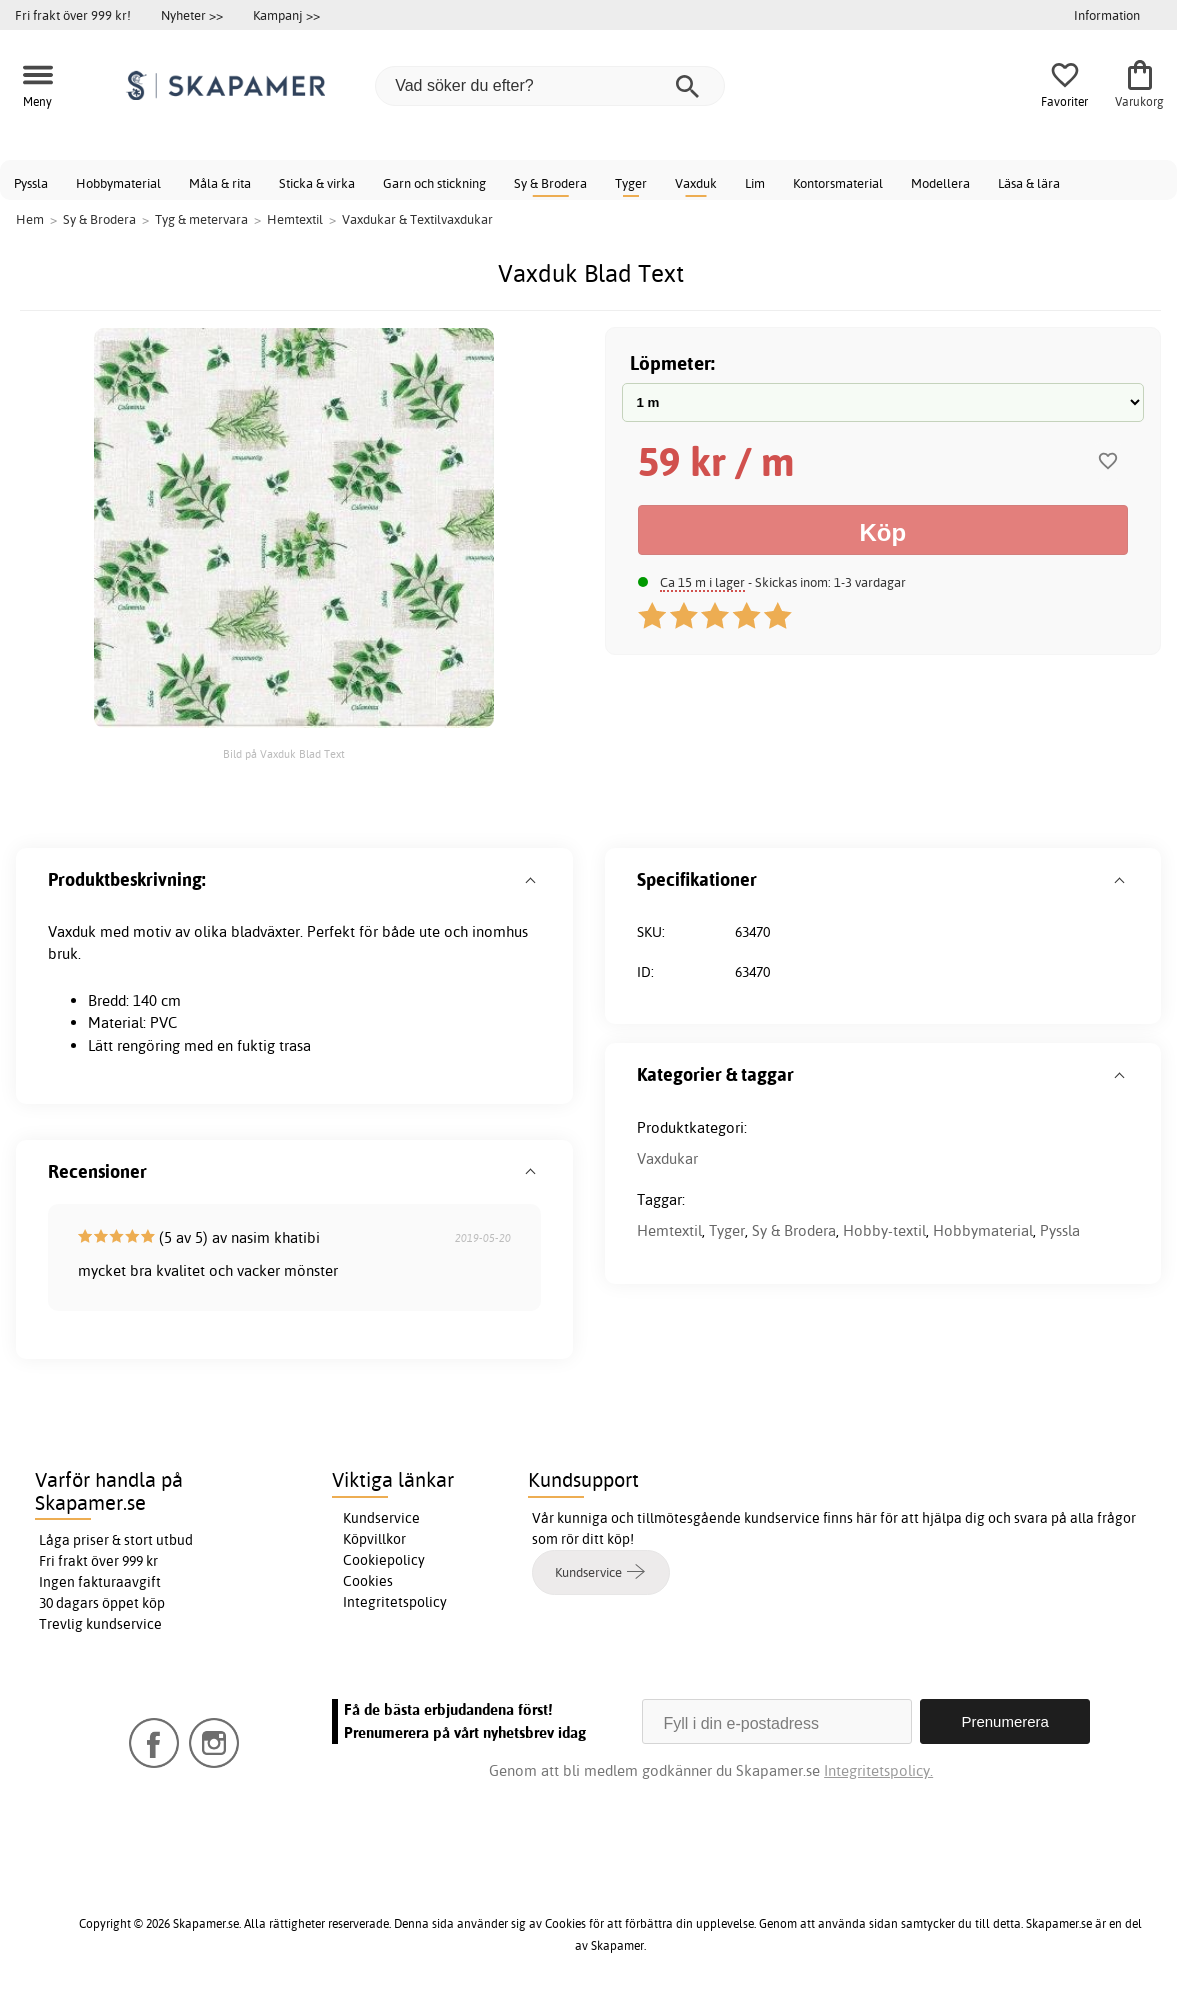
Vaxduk (696, 183)
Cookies (368, 1581)
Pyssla (31, 183)
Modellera (940, 183)
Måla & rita (220, 183)
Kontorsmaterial (838, 183)
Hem (30, 219)
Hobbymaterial (118, 183)
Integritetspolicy (395, 1602)
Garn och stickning (434, 183)
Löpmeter (670, 362)
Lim (755, 183)
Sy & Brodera (550, 183)
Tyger (631, 183)
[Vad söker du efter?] (550, 86)
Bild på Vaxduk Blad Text (284, 754)
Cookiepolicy (384, 1560)
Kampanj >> (286, 15)
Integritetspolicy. (878, 1770)
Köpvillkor (374, 1539)
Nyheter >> (192, 15)
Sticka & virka (317, 183)
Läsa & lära (1029, 183)
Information (1107, 15)
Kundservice (381, 1518)
